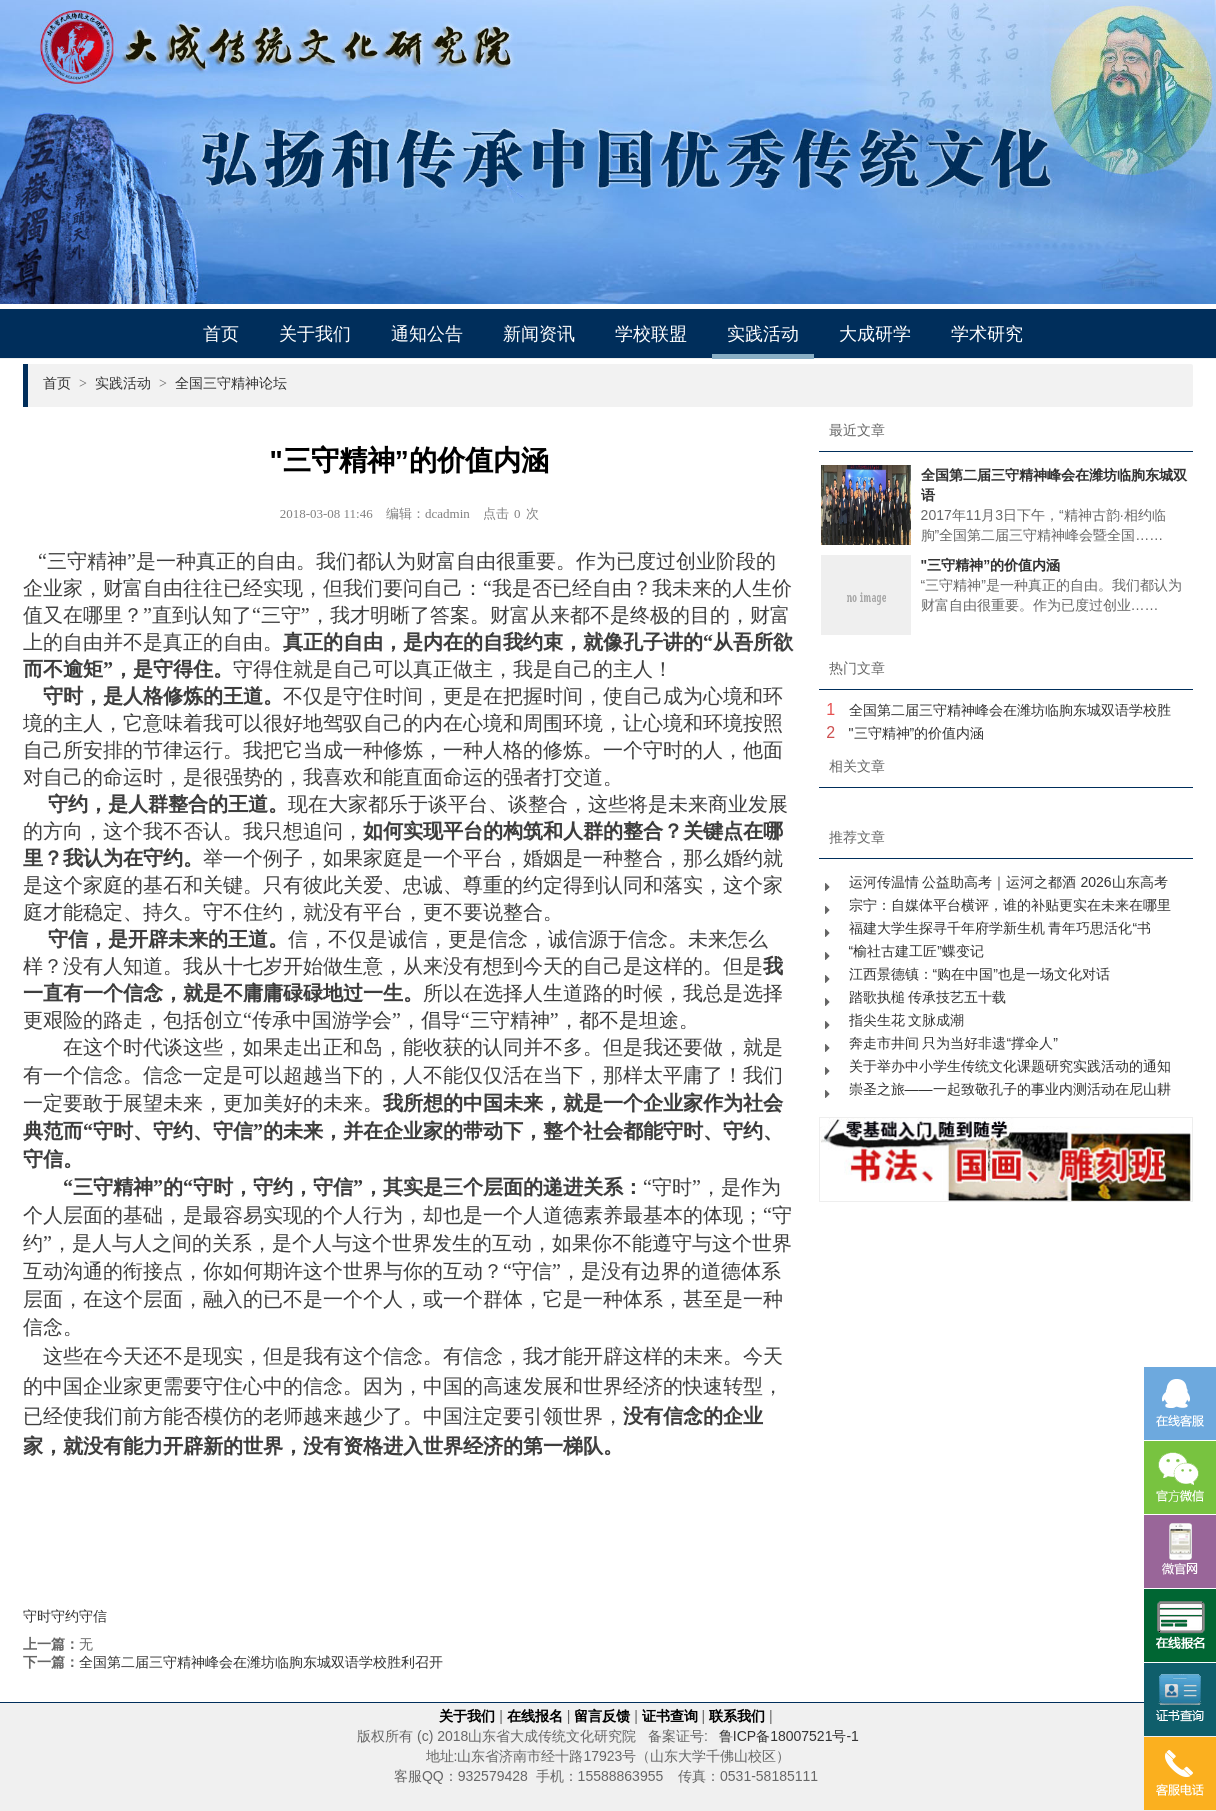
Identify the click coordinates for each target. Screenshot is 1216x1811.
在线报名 (535, 1716)
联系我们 (737, 1716)
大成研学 (875, 334)
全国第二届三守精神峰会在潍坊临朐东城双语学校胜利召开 (261, 1662)
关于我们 (315, 334)
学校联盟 (651, 334)
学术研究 (987, 334)
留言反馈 (602, 1716)
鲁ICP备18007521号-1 (789, 1736)
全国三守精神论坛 (231, 383)
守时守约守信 (65, 1616)
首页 (221, 334)
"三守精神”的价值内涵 (917, 733)
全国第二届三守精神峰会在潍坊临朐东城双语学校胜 (1010, 710)
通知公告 (427, 334)
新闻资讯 (539, 334)
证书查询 (670, 1716)
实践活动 (763, 334)
